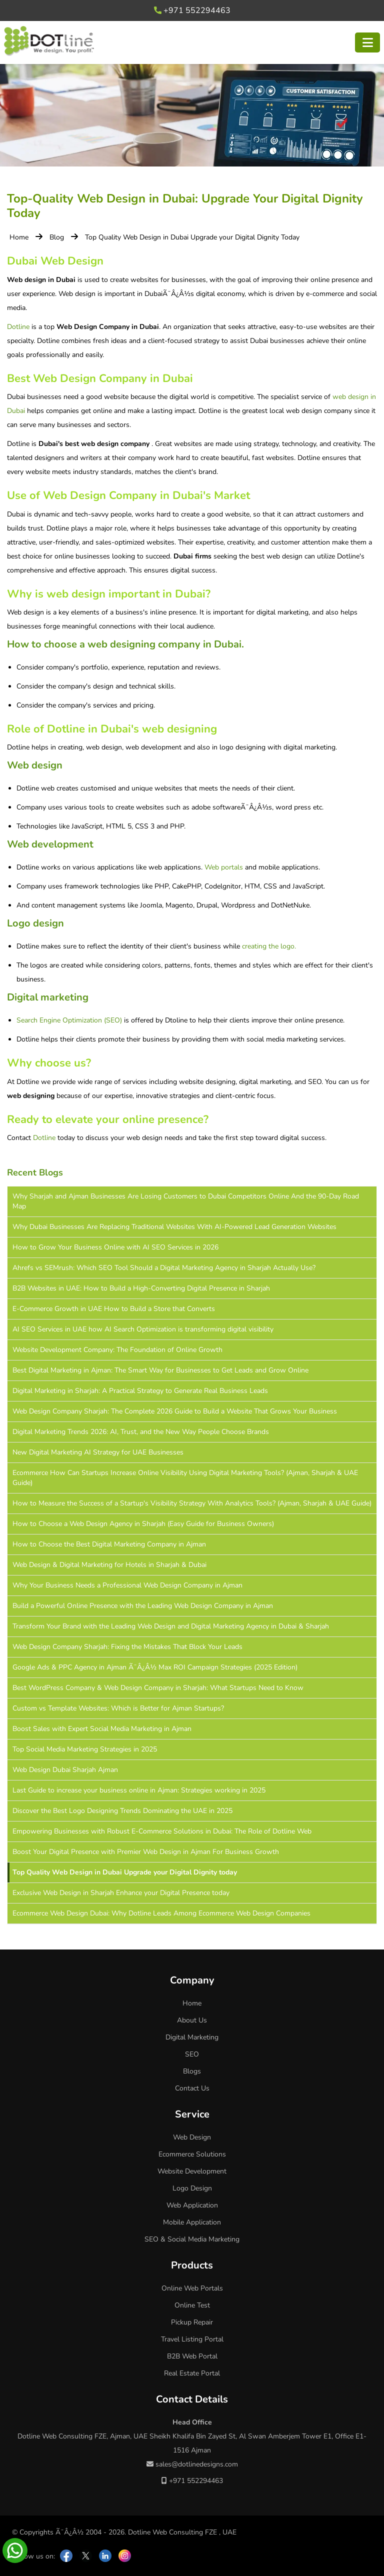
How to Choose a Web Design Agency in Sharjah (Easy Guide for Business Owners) (143, 1523)
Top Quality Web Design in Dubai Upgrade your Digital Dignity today (124, 1872)
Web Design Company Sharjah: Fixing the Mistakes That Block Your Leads (127, 1647)
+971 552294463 (192, 10)
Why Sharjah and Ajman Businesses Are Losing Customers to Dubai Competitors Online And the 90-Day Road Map (185, 1201)
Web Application (192, 2205)
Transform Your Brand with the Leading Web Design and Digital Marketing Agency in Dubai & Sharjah (170, 1626)
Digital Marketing (192, 2037)
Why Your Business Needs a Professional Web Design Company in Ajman (127, 1585)
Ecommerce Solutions (192, 2154)
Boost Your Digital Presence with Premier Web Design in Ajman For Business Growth (145, 1851)
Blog (57, 237)
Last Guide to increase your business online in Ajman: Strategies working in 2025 (139, 1790)
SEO (192, 2054)
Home (19, 237)
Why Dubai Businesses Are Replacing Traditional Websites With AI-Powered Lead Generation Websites (174, 1227)
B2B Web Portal (192, 2356)
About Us (192, 2020)
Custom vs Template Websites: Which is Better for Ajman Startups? (118, 1708)
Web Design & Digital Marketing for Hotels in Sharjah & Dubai (109, 1565)
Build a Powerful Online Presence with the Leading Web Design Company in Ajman (142, 1605)
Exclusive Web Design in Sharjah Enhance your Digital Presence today (121, 1893)
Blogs (192, 2071)
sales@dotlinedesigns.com (192, 2464)
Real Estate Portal (192, 2373)
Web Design (192, 2137)
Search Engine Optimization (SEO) (69, 1020)
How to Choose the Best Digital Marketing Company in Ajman (109, 1544)
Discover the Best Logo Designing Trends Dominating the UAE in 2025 (122, 1811)
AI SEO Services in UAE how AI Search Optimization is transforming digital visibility (143, 1329)
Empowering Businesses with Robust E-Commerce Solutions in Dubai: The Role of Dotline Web (162, 1831)
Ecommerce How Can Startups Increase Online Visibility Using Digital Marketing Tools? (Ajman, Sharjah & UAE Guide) (185, 1478)
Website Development (192, 2171)
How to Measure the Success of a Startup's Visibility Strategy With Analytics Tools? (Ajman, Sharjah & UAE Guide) (192, 1503)
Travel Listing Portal (192, 2339)
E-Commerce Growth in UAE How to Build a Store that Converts (113, 1309)
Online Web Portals (192, 2288)
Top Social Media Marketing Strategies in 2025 (84, 1749)
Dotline (18, 327)
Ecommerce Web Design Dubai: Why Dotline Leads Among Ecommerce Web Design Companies (161, 1913)
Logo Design (192, 2188)
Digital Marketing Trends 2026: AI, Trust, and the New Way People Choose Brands (140, 1431)
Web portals (223, 867)
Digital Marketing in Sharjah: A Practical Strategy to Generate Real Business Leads (140, 1391)
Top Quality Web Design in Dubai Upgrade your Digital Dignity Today (192, 237)
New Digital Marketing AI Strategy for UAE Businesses (98, 1452)
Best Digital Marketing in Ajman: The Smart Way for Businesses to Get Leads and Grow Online (160, 1370)
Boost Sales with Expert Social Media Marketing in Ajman (102, 1729)
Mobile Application (192, 2222)
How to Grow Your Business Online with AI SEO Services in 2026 (115, 1247)
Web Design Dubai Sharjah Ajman (65, 1769)
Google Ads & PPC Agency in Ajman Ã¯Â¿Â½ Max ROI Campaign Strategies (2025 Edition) (155, 1667)
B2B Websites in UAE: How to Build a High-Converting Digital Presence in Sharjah (141, 1288)
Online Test (192, 2305)
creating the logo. (269, 946)
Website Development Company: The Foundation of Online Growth (117, 1349)
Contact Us (192, 2088)
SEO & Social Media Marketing (192, 2239)
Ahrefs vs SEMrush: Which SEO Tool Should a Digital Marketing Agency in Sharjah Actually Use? (164, 1267)
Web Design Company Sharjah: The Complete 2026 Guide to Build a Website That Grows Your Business (174, 1411)
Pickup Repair (192, 2322)
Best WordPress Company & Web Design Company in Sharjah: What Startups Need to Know (158, 1687)
